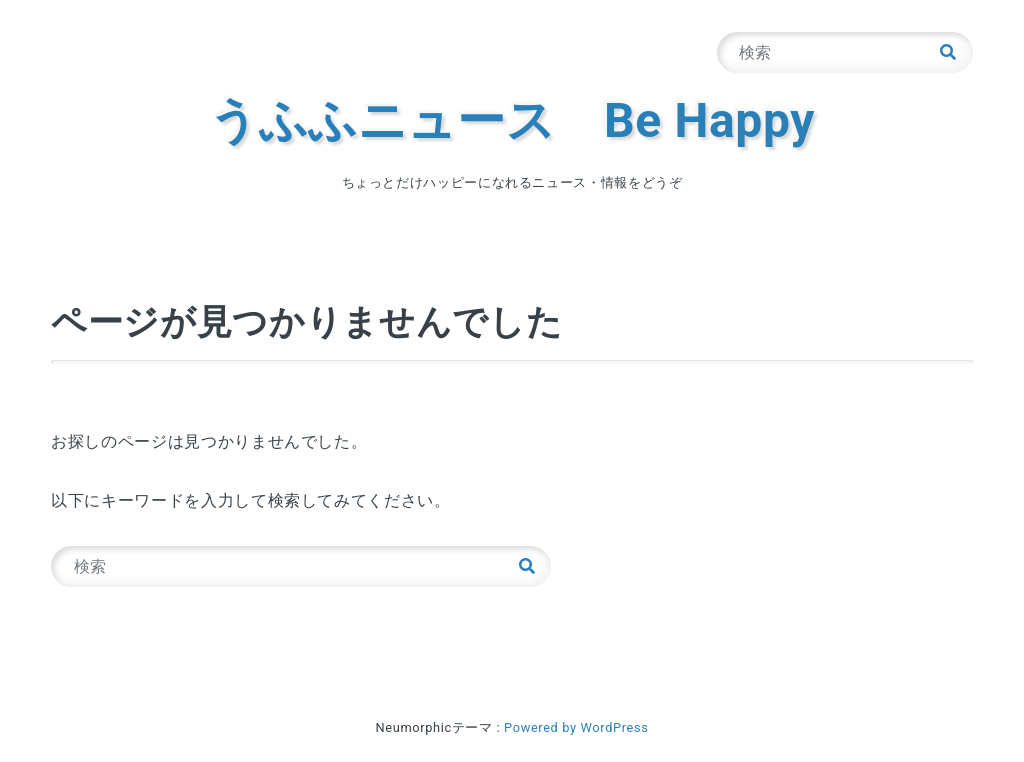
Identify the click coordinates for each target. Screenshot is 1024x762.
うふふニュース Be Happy (512, 120)
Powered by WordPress (576, 727)
